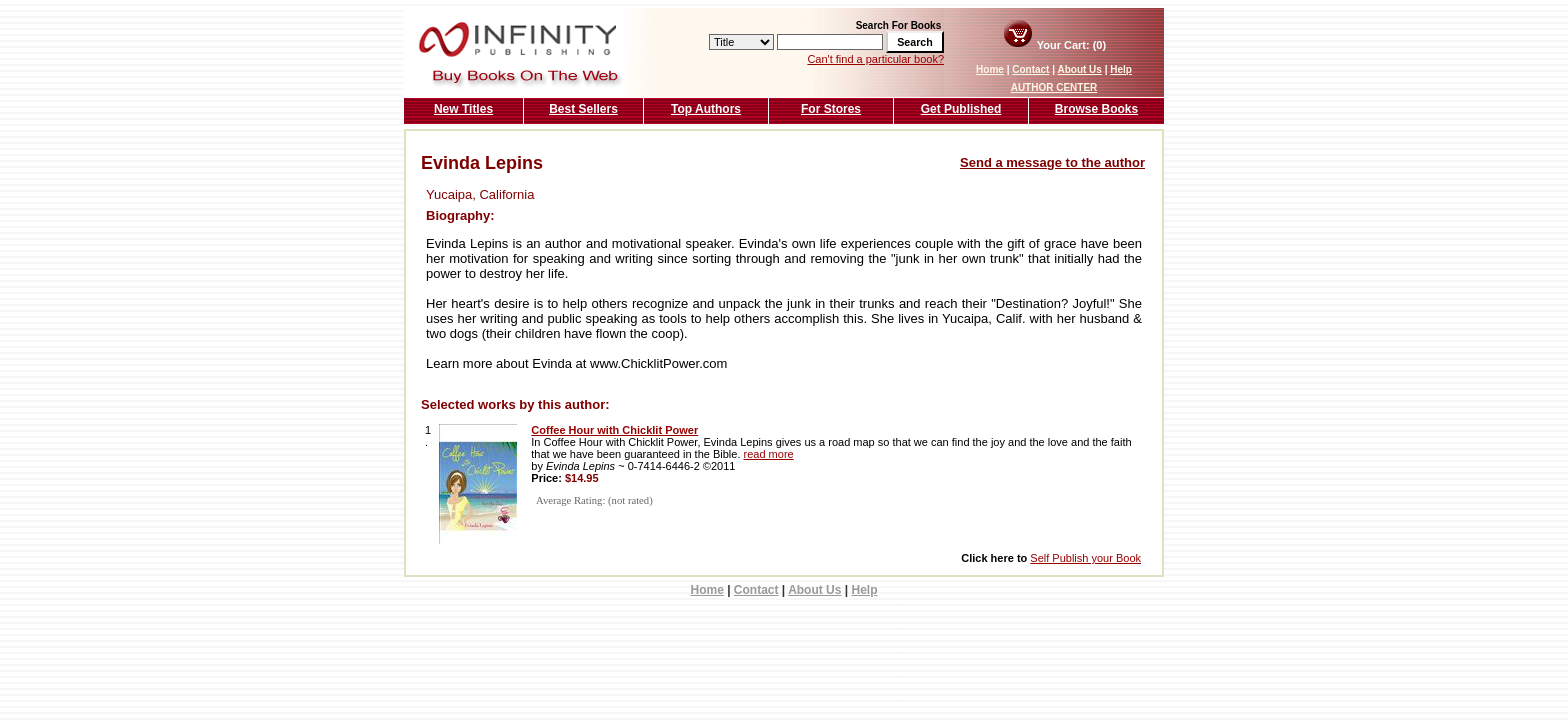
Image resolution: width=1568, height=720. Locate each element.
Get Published (961, 109)
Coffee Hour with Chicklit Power (614, 430)
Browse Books (1096, 109)
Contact (1030, 69)
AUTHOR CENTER (1054, 87)
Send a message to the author (1052, 162)
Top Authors (706, 109)
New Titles (463, 109)
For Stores (831, 109)
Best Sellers (583, 109)
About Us (1079, 69)
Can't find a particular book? (875, 59)
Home (990, 69)
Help (1121, 69)
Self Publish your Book (1085, 558)
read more (769, 454)
